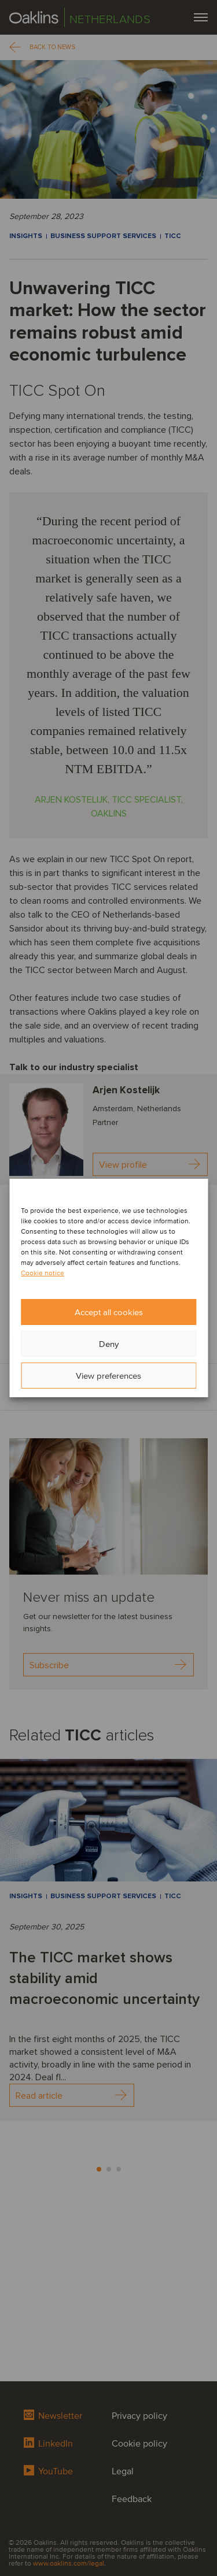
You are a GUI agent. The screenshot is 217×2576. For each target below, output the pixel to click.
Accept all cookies (109, 1312)
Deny (109, 1344)
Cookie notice (42, 1273)
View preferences (108, 1376)
